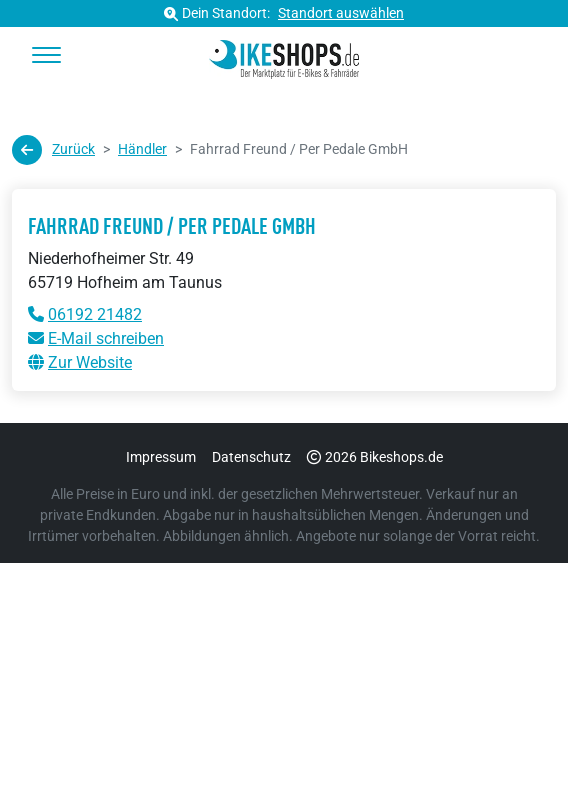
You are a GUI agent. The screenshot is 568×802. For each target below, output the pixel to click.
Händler (142, 149)
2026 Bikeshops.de (375, 457)
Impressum (161, 457)
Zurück (53, 150)
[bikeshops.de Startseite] (284, 56)
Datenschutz (251, 457)
